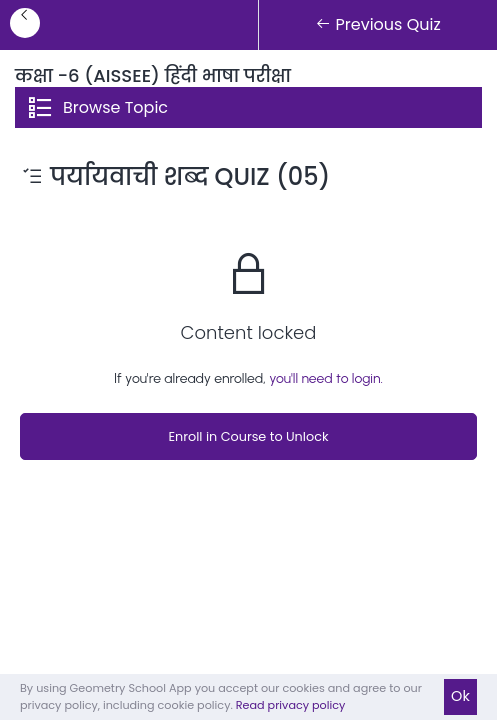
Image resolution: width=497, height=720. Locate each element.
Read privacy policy (291, 705)
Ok (460, 696)
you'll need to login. (326, 378)
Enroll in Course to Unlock (248, 436)
